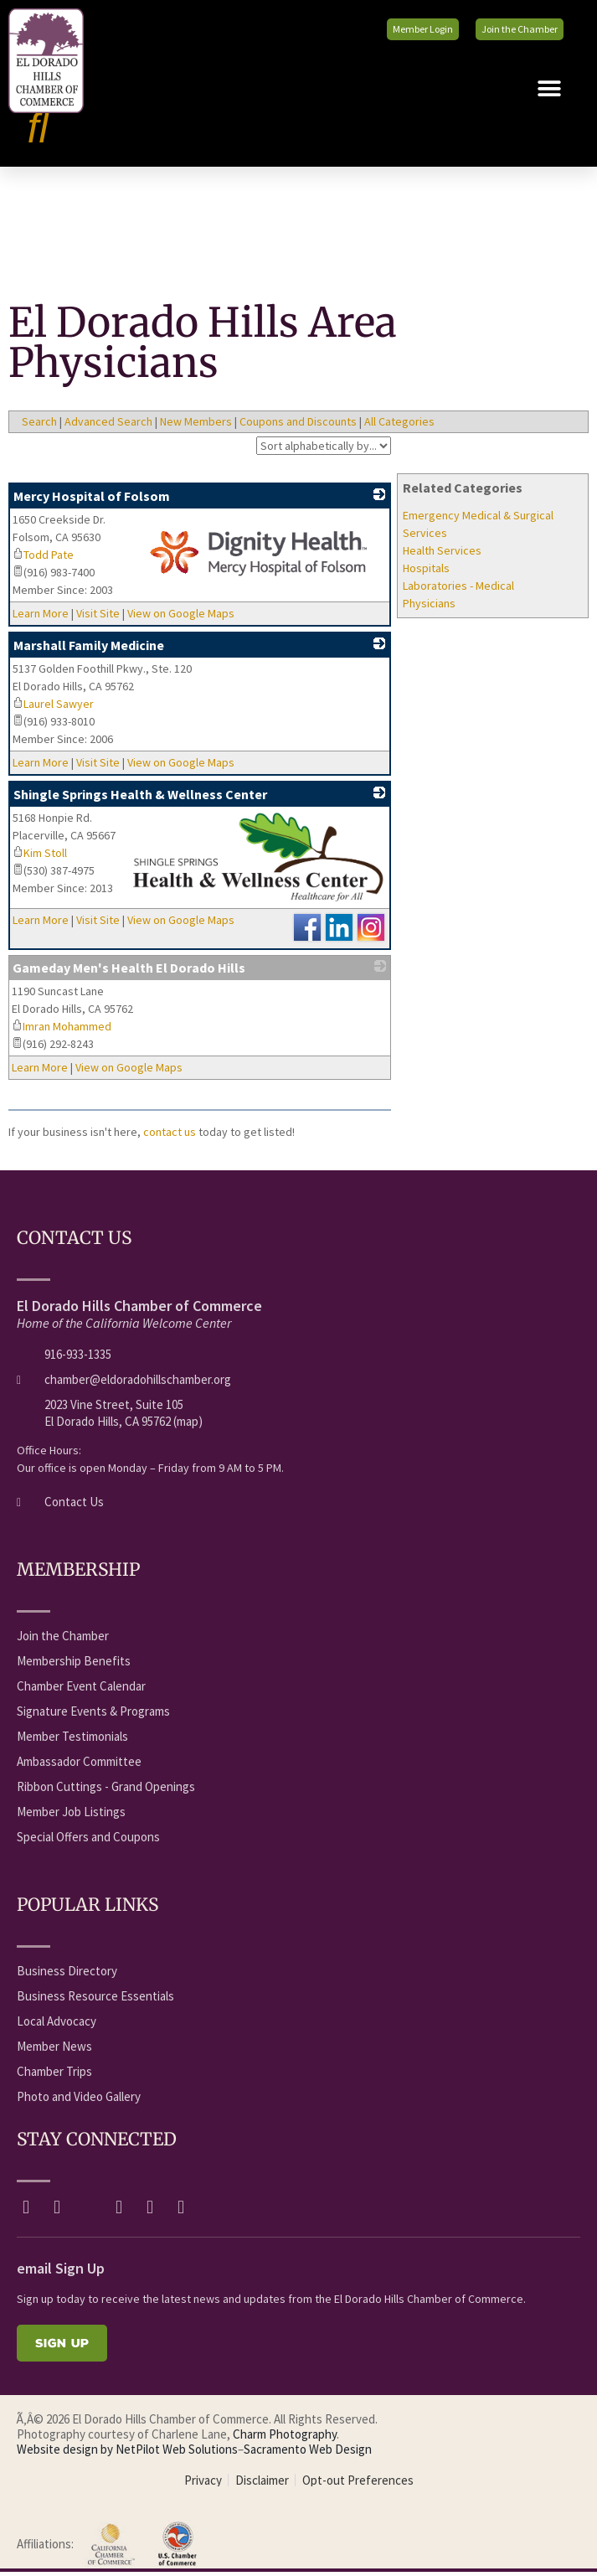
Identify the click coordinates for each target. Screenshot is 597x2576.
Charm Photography (285, 2439)
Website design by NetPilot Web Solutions (127, 2454)
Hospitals (426, 572)
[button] (549, 93)
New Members (196, 425)
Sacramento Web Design (308, 2454)
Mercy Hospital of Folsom (91, 500)
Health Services (442, 554)
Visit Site (98, 617)
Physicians (429, 607)
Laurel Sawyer (53, 707)
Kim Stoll (40, 857)
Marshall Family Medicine (88, 649)
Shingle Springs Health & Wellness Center (140, 798)
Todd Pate (43, 558)
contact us (169, 1136)
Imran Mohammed (61, 1031)
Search (39, 425)
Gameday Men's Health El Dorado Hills (129, 972)
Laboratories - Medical (458, 589)
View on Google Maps (180, 617)
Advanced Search (108, 425)
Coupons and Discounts (298, 425)
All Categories (399, 425)
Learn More (41, 617)
